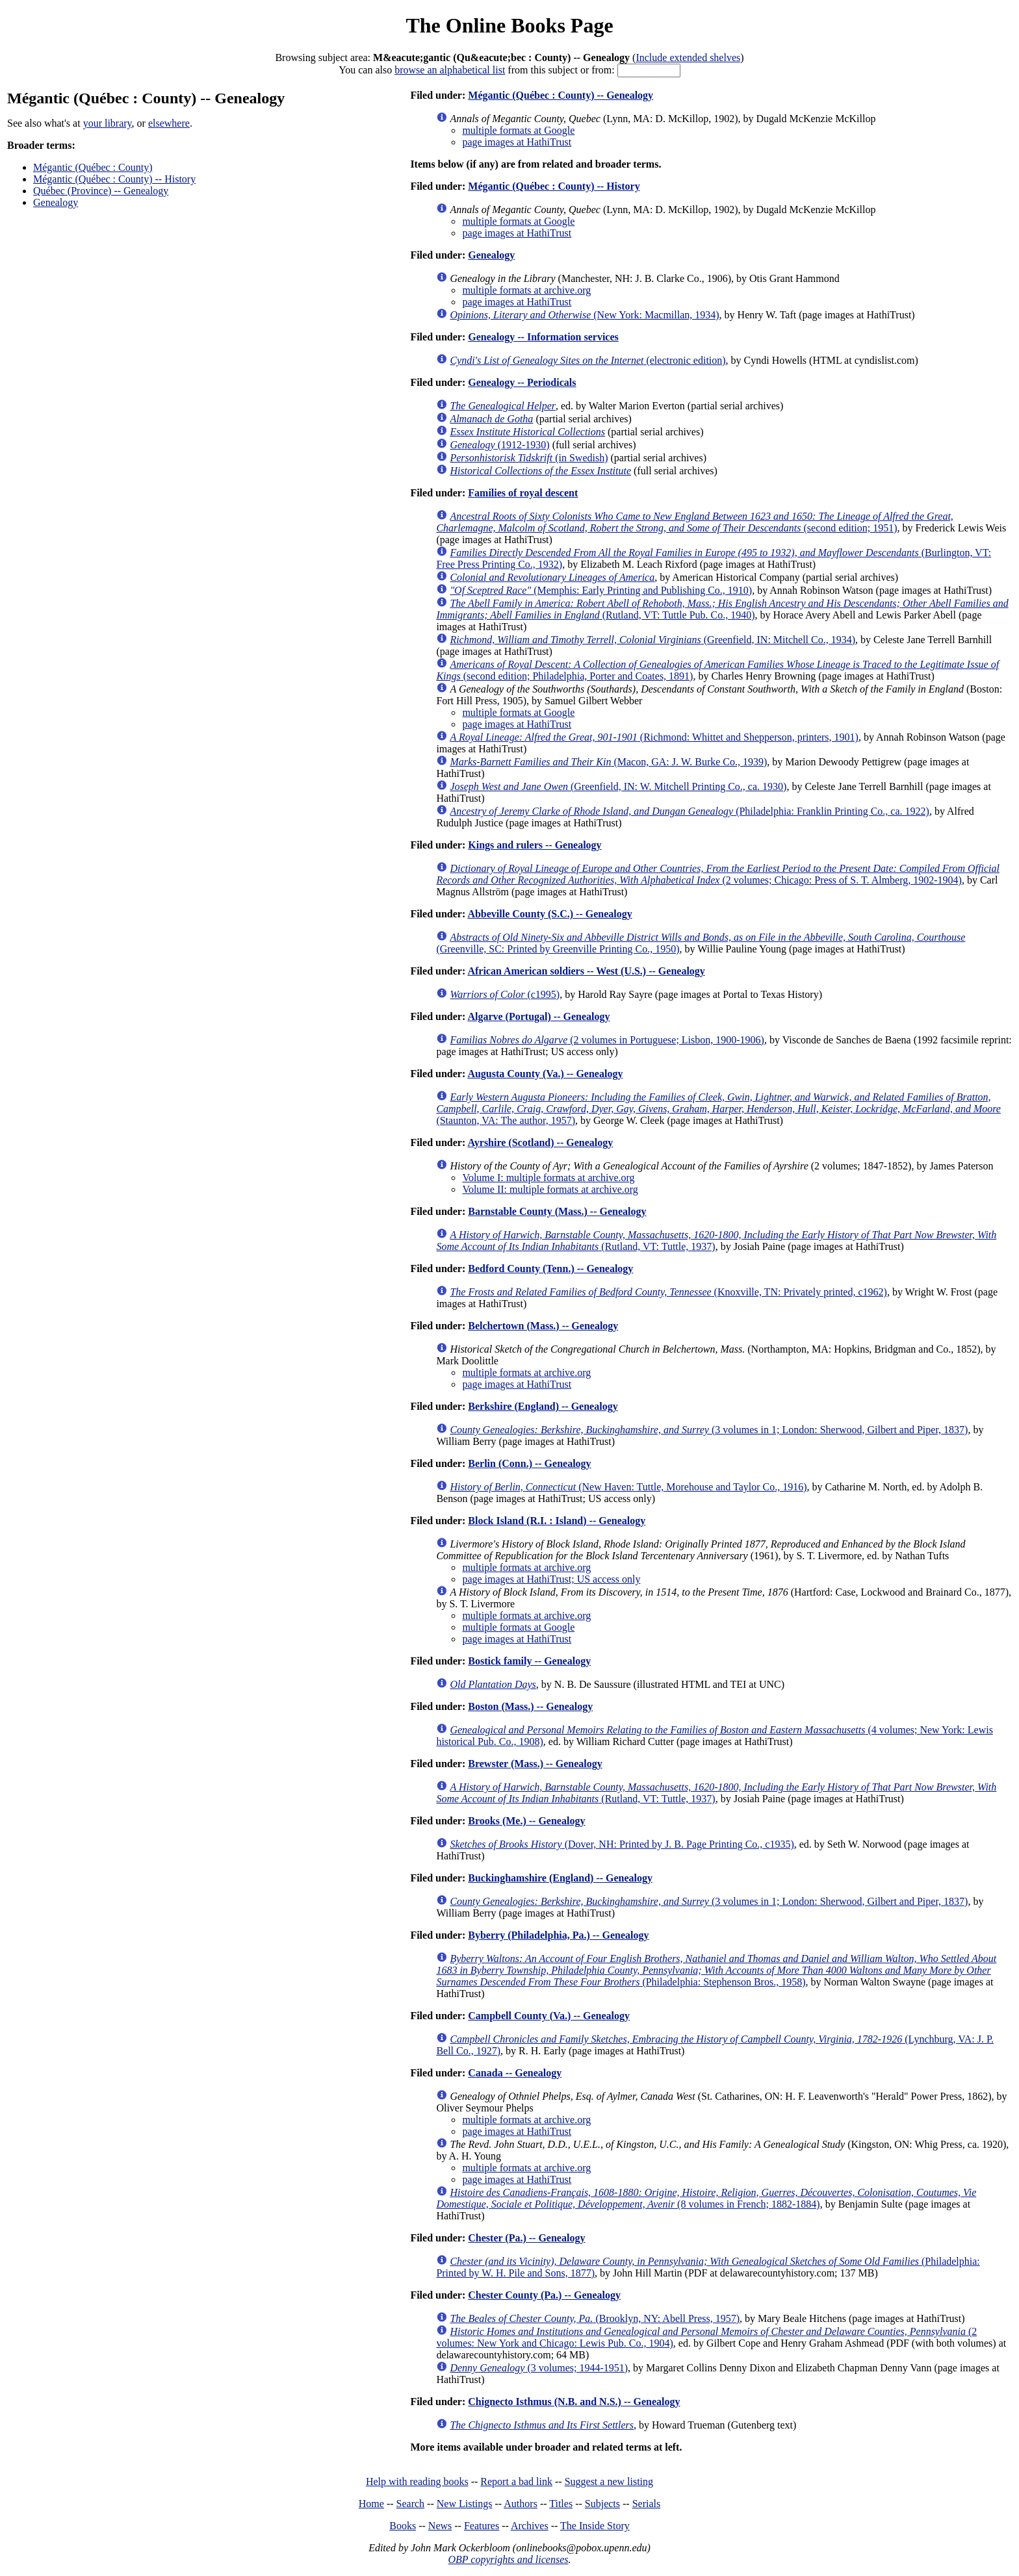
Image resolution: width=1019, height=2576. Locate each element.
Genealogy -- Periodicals (522, 382)
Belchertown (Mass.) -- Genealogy (543, 1325)
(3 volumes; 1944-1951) (539, 2367)
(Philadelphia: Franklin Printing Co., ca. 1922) (689, 811)
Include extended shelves (688, 57)
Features (481, 2525)
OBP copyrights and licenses (508, 2559)
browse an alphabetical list (449, 69)
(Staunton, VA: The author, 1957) (718, 1108)
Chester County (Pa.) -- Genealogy (544, 2295)
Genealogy (55, 202)
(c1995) (505, 994)
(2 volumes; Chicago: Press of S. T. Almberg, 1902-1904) (718, 874)
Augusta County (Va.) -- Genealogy (545, 1073)
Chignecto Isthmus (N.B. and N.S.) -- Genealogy (574, 2401)
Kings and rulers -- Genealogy (534, 844)
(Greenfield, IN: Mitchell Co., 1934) (652, 639)
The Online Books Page (509, 25)
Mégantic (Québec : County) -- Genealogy (560, 95)
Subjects (602, 2503)
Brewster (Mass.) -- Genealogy (535, 1763)
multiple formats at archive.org (526, 290)
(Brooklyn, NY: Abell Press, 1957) (595, 2318)
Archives (529, 2525)
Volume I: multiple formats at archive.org (548, 1177)
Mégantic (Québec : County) (93, 167)
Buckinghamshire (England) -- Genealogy (560, 1877)
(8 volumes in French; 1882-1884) (706, 2198)
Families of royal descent (523, 492)
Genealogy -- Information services (543, 336)
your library (107, 123)
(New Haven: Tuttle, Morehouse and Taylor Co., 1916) (628, 1486)
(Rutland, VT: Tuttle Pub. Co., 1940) (722, 609)
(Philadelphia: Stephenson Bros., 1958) (716, 1970)
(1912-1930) (499, 444)
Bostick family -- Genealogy (529, 1660)
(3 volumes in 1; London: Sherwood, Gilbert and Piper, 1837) (709, 1429)
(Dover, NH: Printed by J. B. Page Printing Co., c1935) (621, 1844)
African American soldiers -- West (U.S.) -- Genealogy (585, 970)
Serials (646, 2503)
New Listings (465, 2503)
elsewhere (169, 123)
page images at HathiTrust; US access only (551, 1579)
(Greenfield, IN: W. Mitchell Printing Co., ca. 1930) (618, 786)
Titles (561, 2503)
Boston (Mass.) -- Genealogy (530, 1706)
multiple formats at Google (518, 130)
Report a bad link (516, 2481)
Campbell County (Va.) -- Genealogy (549, 2015)
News (440, 2525)
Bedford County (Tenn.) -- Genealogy (550, 1268)
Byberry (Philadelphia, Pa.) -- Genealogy (558, 1935)
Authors (520, 2503)
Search (410, 2503)
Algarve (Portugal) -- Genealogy (538, 1016)
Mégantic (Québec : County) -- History (114, 179)
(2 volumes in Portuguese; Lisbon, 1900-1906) (607, 1039)
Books (402, 2525)
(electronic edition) (587, 360)
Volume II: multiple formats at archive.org (550, 1189)
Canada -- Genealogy (514, 2072)
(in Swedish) (529, 457)
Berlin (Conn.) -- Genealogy (529, 1463)
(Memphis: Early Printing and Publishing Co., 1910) (601, 590)
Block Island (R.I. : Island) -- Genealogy (556, 1520)
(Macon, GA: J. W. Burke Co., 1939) (608, 761)
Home (371, 2503)
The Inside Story (595, 2525)
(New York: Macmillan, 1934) (584, 314)
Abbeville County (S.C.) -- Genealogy (549, 913)
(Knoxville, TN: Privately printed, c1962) (668, 1291)
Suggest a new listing (609, 2481)
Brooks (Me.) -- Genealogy (526, 1820)
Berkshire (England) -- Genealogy (542, 1406)
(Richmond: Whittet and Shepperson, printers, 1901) (654, 737)
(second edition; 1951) (694, 522)
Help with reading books (417, 2481)
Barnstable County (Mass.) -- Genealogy (557, 1211)
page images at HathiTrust (516, 141)
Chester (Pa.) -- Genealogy (526, 2237)
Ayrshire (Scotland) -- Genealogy (540, 1142)
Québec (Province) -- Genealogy (100, 190)
